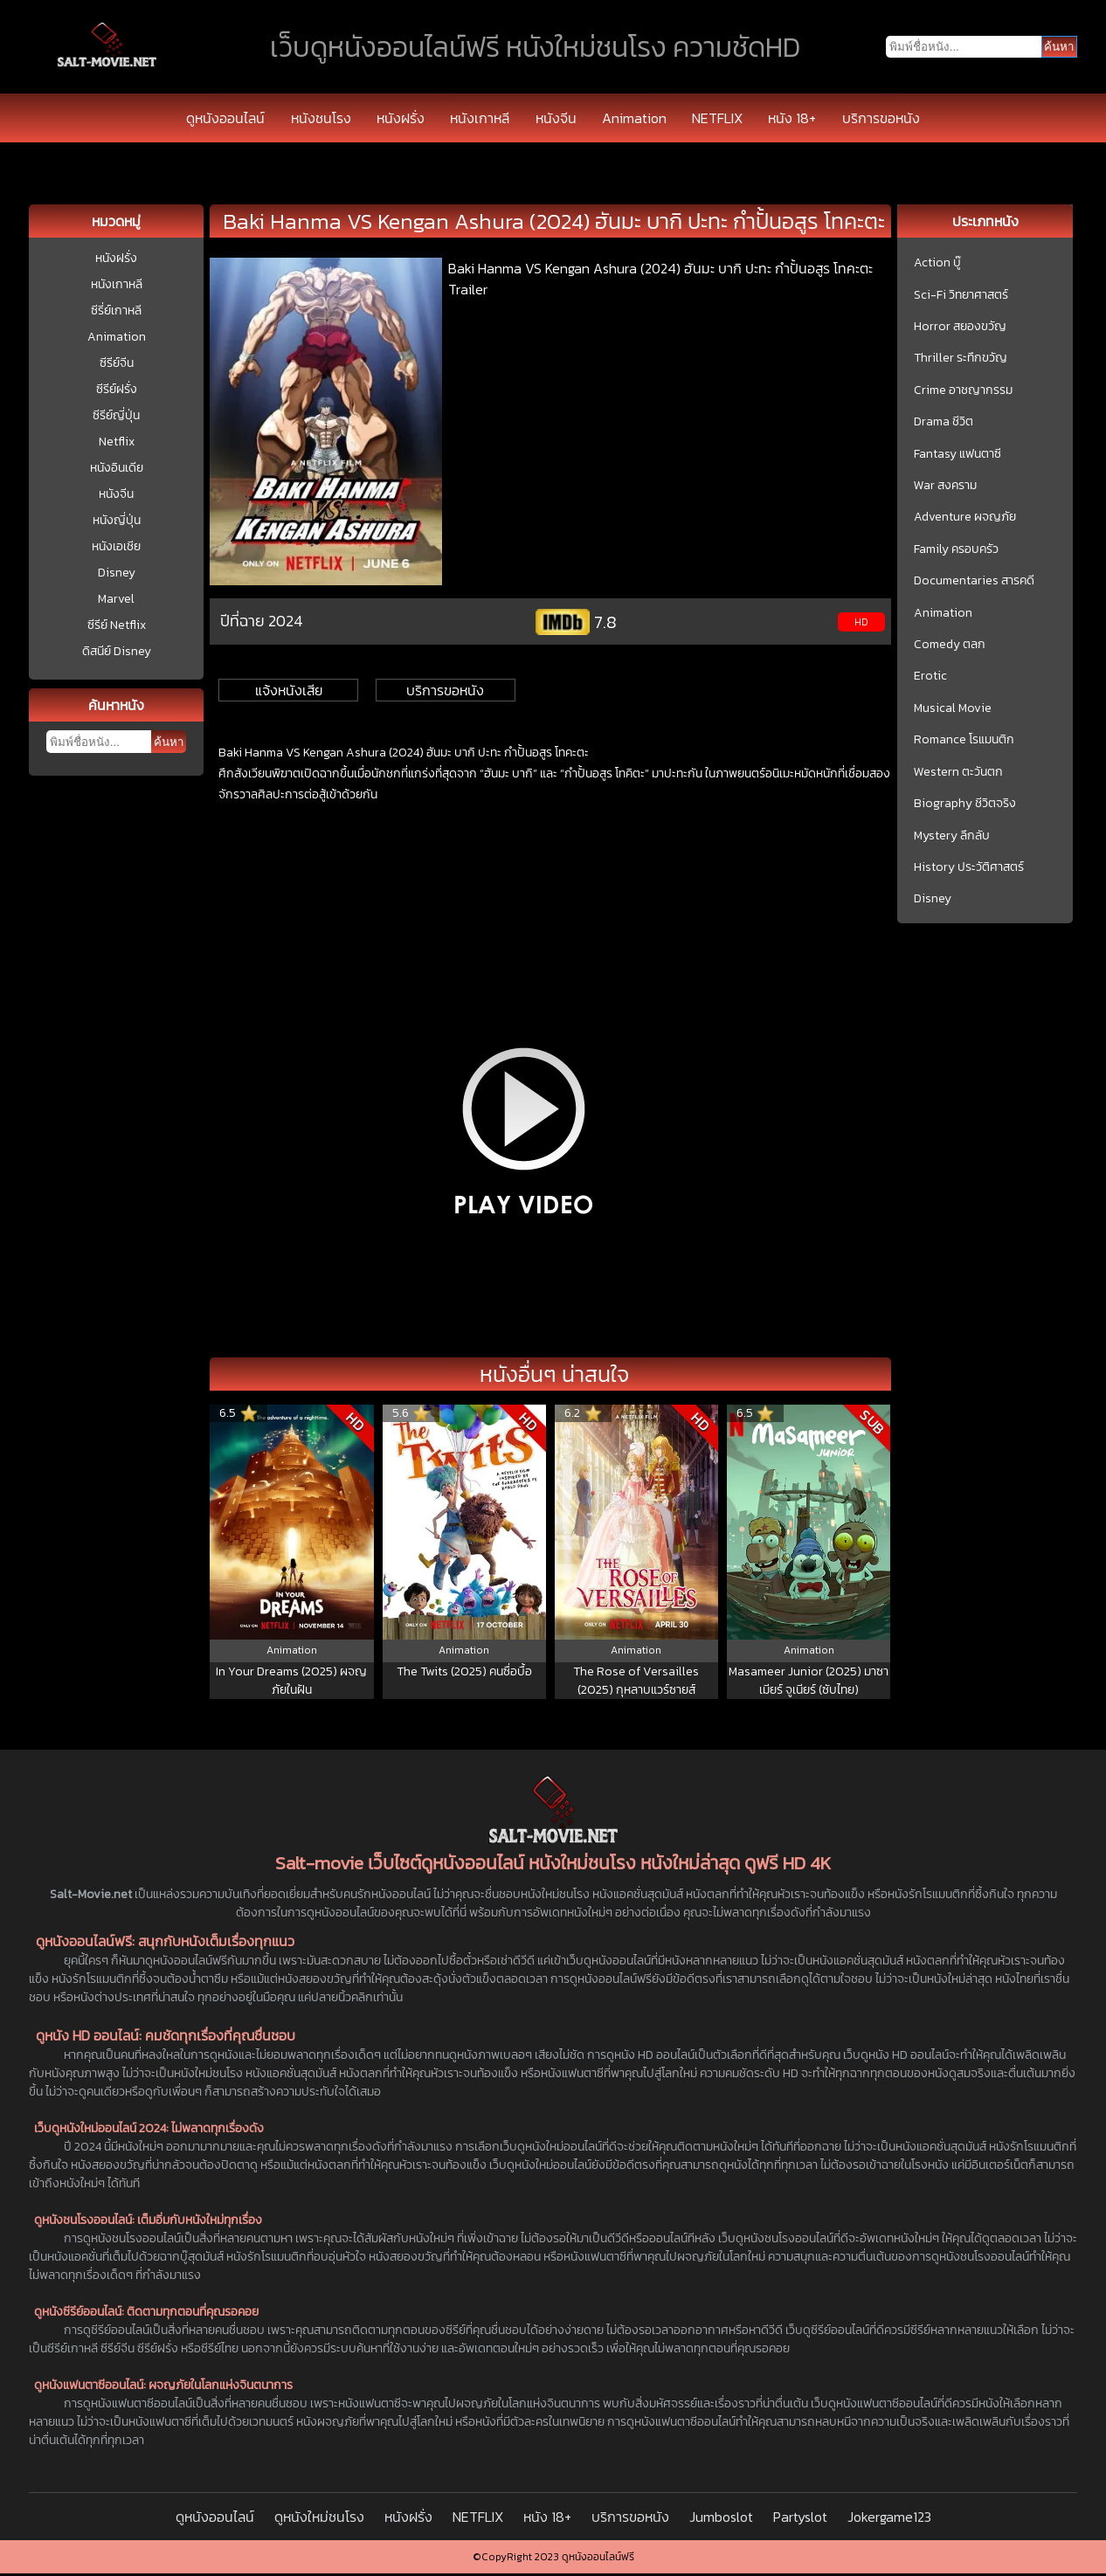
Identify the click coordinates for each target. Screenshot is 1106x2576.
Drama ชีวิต (943, 422)
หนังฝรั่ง (401, 117)
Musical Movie (953, 708)
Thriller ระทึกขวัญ (960, 358)
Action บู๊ (937, 263)
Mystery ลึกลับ (952, 836)
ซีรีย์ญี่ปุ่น (116, 415)
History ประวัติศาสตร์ (969, 867)
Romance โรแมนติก (964, 740)
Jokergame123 (889, 2516)
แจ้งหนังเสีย (288, 690)
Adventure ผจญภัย (965, 517)
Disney (116, 572)
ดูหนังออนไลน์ (225, 117)
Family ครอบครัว (956, 549)
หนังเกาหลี (479, 117)
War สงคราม (945, 485)
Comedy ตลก (949, 644)
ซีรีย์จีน (117, 363)
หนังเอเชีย (116, 546)
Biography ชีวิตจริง (965, 803)
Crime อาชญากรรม (963, 390)
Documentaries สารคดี (974, 581)
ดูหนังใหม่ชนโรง (319, 2516)
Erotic (930, 676)
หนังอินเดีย (116, 468)
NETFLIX (717, 117)
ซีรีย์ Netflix (116, 625)
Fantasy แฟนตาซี (957, 454)
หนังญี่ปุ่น (117, 520)
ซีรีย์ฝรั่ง (116, 389)
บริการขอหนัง (881, 117)
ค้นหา (168, 742)
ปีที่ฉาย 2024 (261, 620)
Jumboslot (721, 2516)
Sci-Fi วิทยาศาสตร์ (961, 295)
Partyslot (800, 2516)
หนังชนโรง (321, 117)
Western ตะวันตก (958, 772)
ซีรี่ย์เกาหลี (116, 310)
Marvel (116, 599)
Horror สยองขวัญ (960, 326)
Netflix (117, 441)
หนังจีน (556, 117)
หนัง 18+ (792, 117)
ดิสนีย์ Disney (116, 651)
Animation (634, 117)
